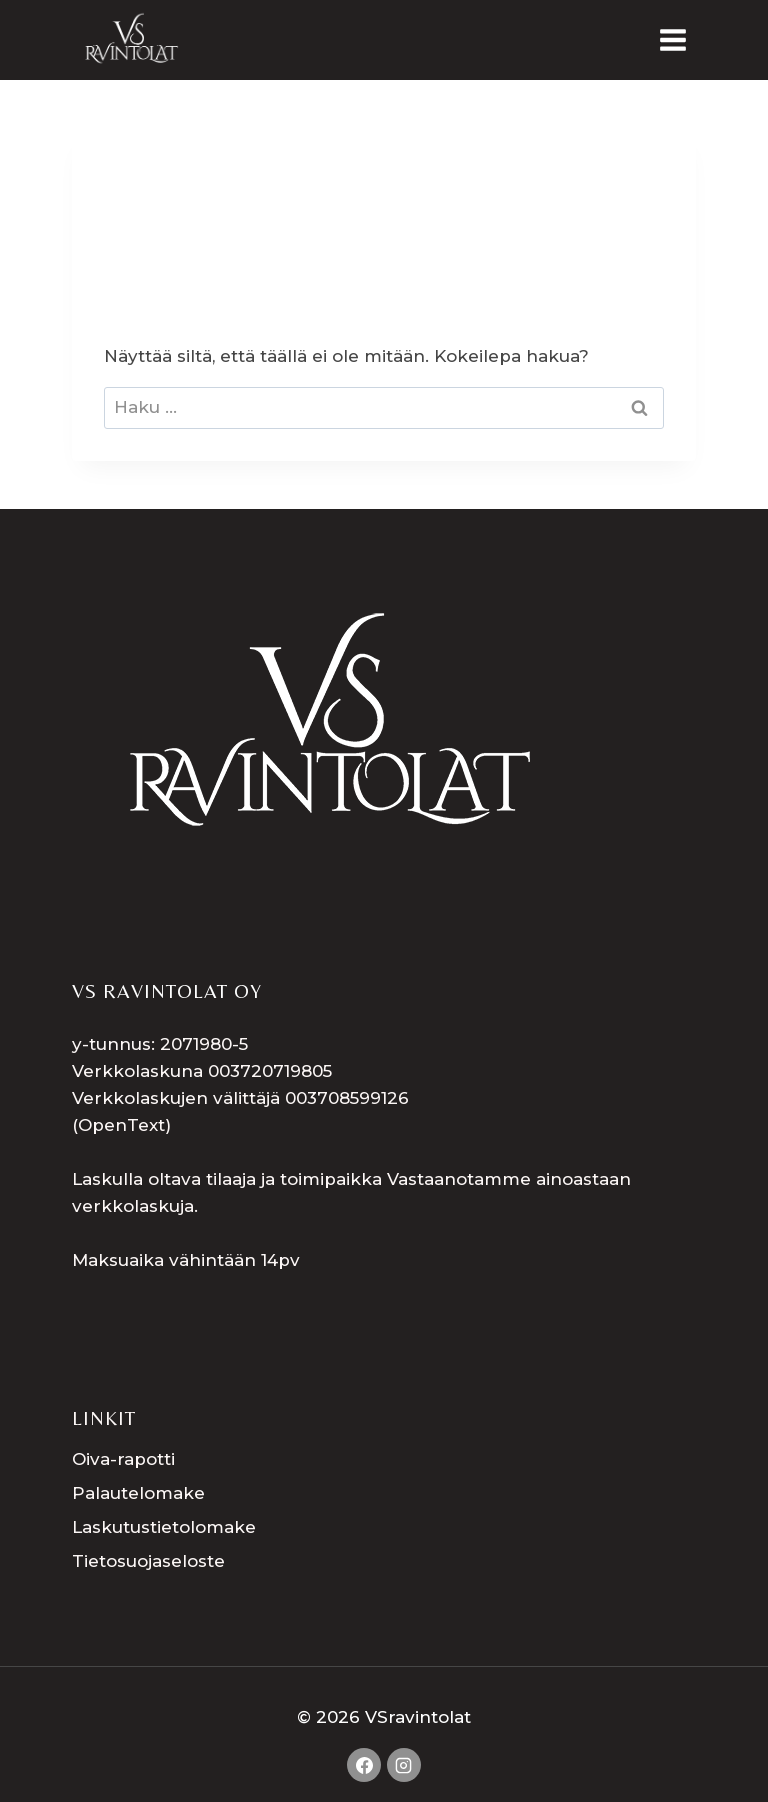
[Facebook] (364, 1765)
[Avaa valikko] (672, 39)
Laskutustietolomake (164, 1527)
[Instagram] (404, 1765)
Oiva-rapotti (123, 1459)
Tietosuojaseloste (148, 1561)
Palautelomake (138, 1493)
